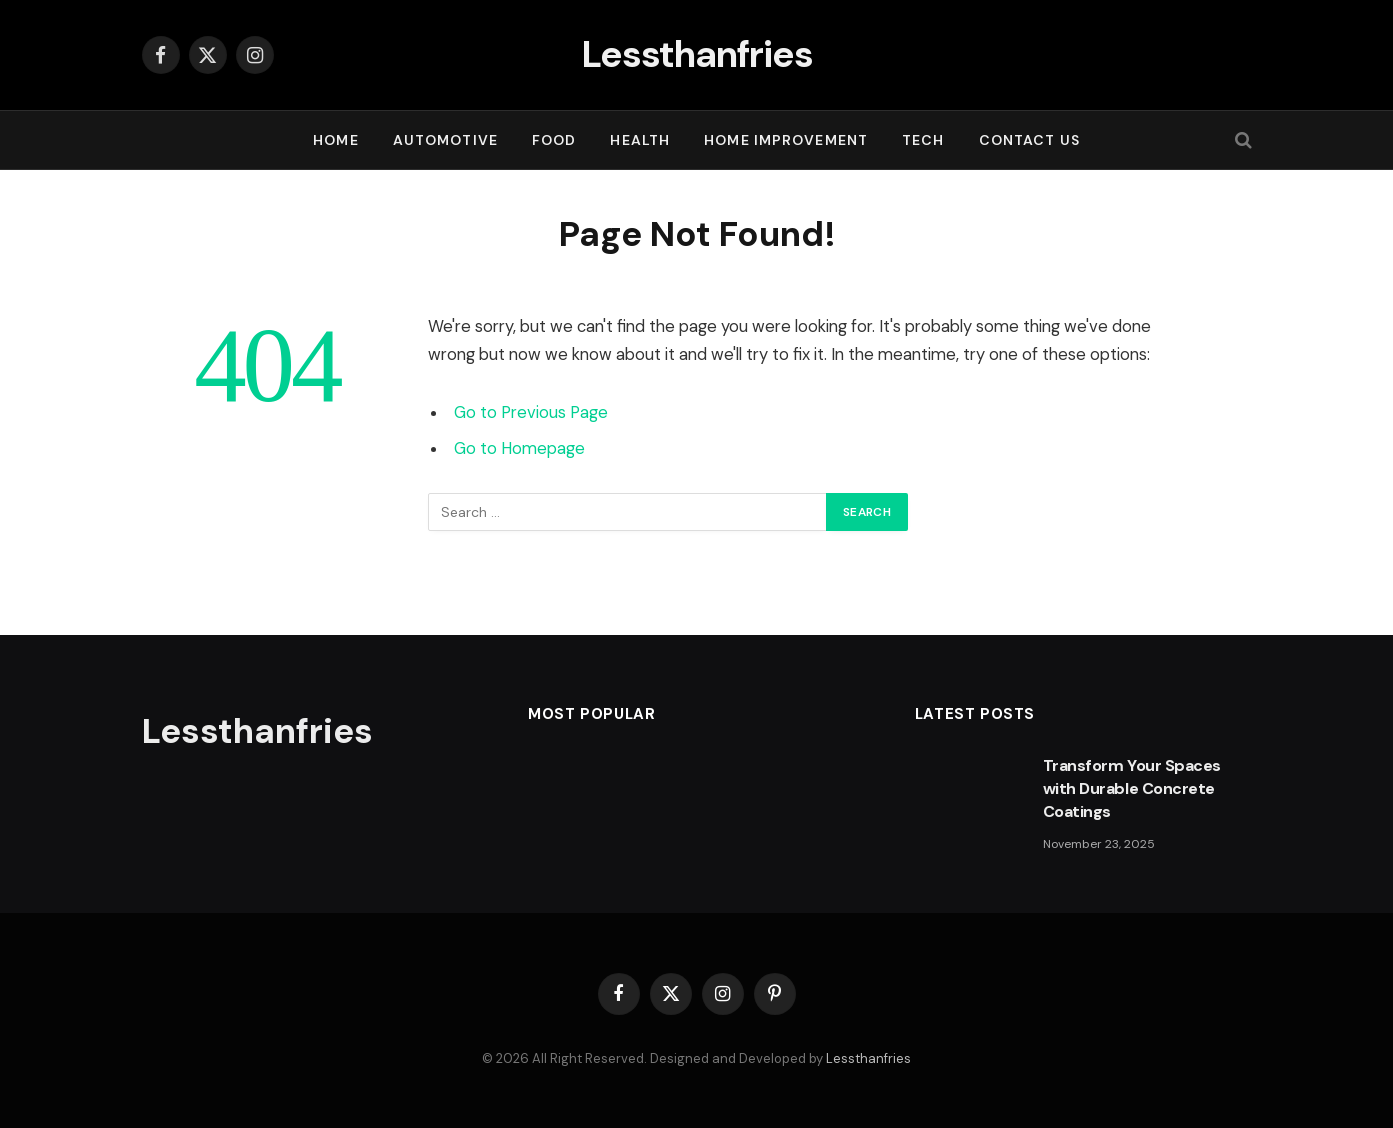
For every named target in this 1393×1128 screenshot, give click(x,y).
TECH (923, 140)
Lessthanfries (868, 1058)
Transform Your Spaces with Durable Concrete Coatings (1132, 788)
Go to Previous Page (531, 412)
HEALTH (640, 140)
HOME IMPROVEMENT (786, 140)
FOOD (554, 140)
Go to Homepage (519, 448)
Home (335, 140)
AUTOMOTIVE (445, 140)
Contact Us (1029, 140)
